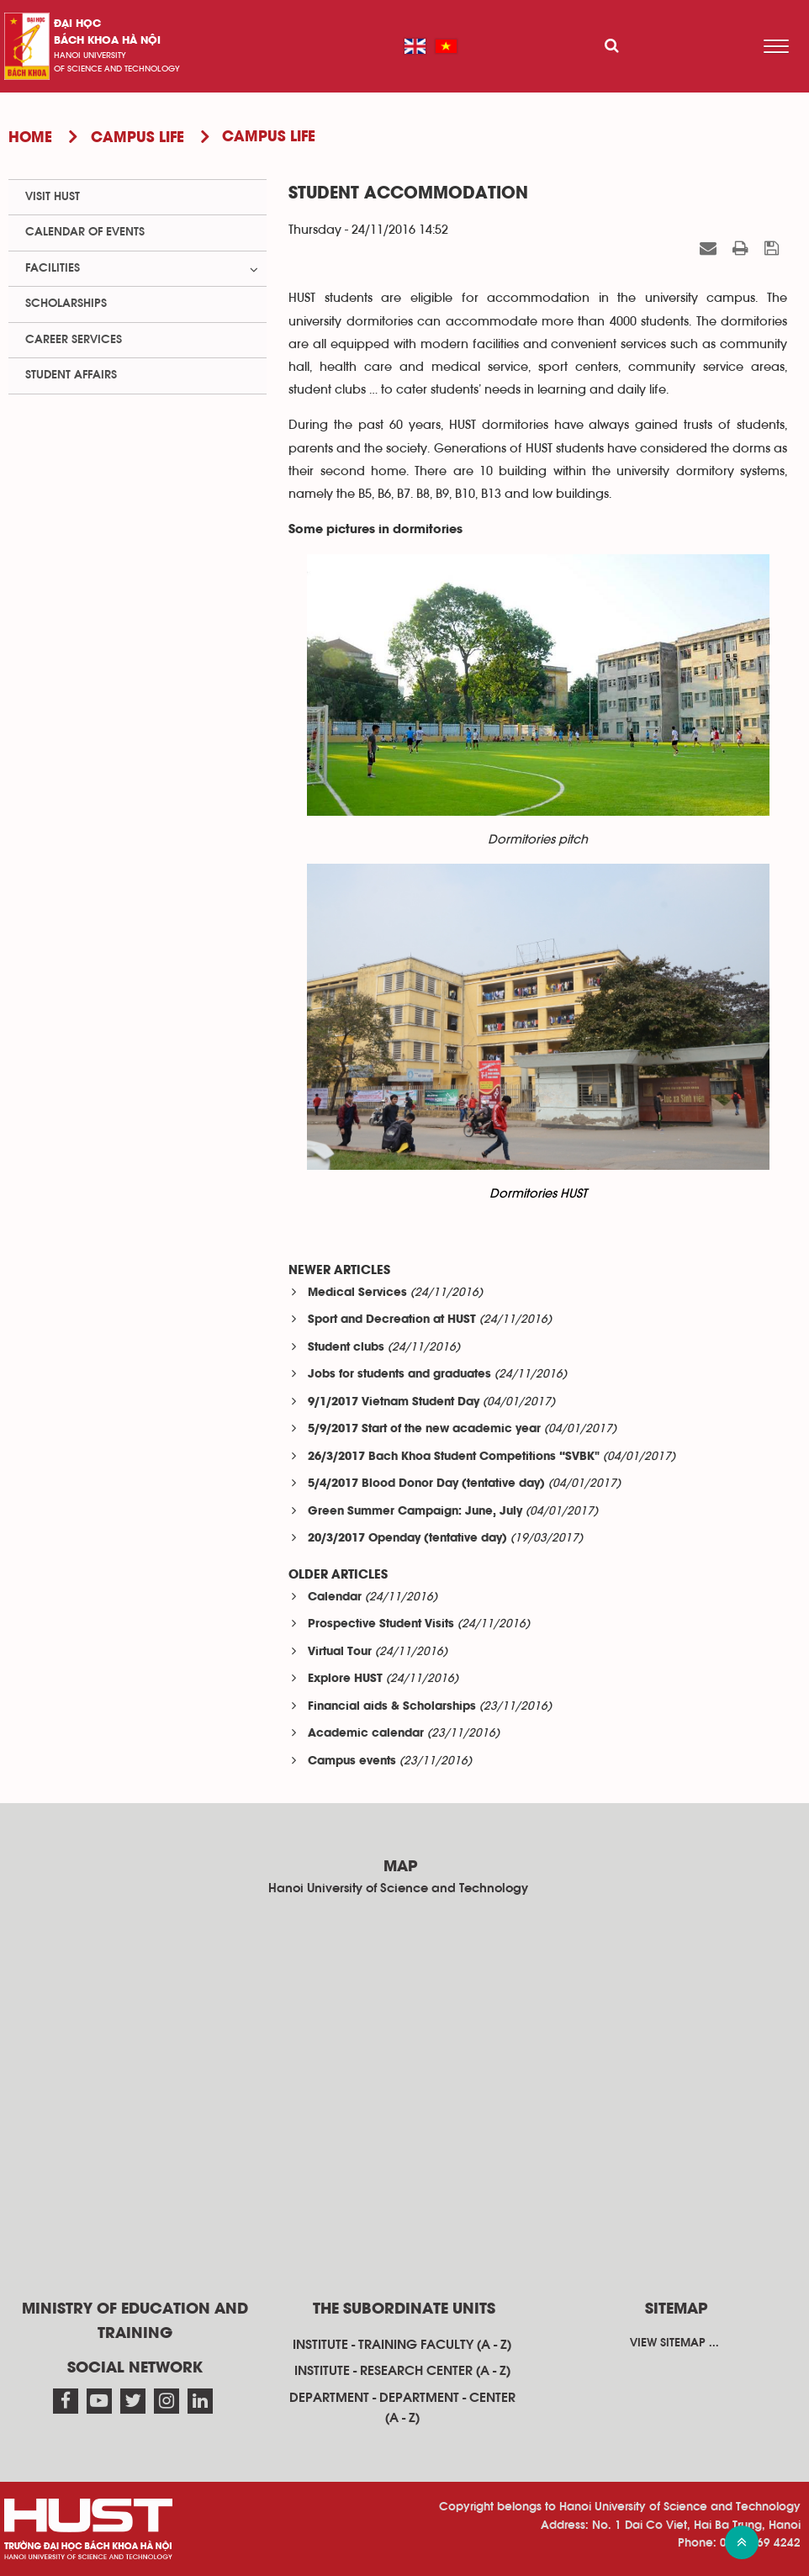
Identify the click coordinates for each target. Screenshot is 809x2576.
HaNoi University (90, 55)
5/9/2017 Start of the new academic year (424, 1429)
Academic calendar (366, 1733)
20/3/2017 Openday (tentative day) (407, 1538)
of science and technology (117, 69)
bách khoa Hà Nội (107, 40)
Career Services (73, 340)
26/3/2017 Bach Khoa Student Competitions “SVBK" (454, 1457)
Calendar (335, 1597)
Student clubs (346, 1347)
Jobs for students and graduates (399, 1374)
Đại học (77, 24)
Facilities (52, 268)
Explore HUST (345, 1679)
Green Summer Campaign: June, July (415, 1511)
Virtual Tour (340, 1652)
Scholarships (66, 303)
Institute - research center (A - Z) (402, 2371)
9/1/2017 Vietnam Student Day (393, 1402)
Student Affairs (71, 375)
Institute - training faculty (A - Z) (402, 2344)
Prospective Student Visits (381, 1624)
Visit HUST (52, 197)
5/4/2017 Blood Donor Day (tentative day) (426, 1483)
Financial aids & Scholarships (392, 1706)
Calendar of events (85, 232)
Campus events (352, 1761)
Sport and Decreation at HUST (392, 1319)
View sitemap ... (674, 2343)
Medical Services (357, 1293)
